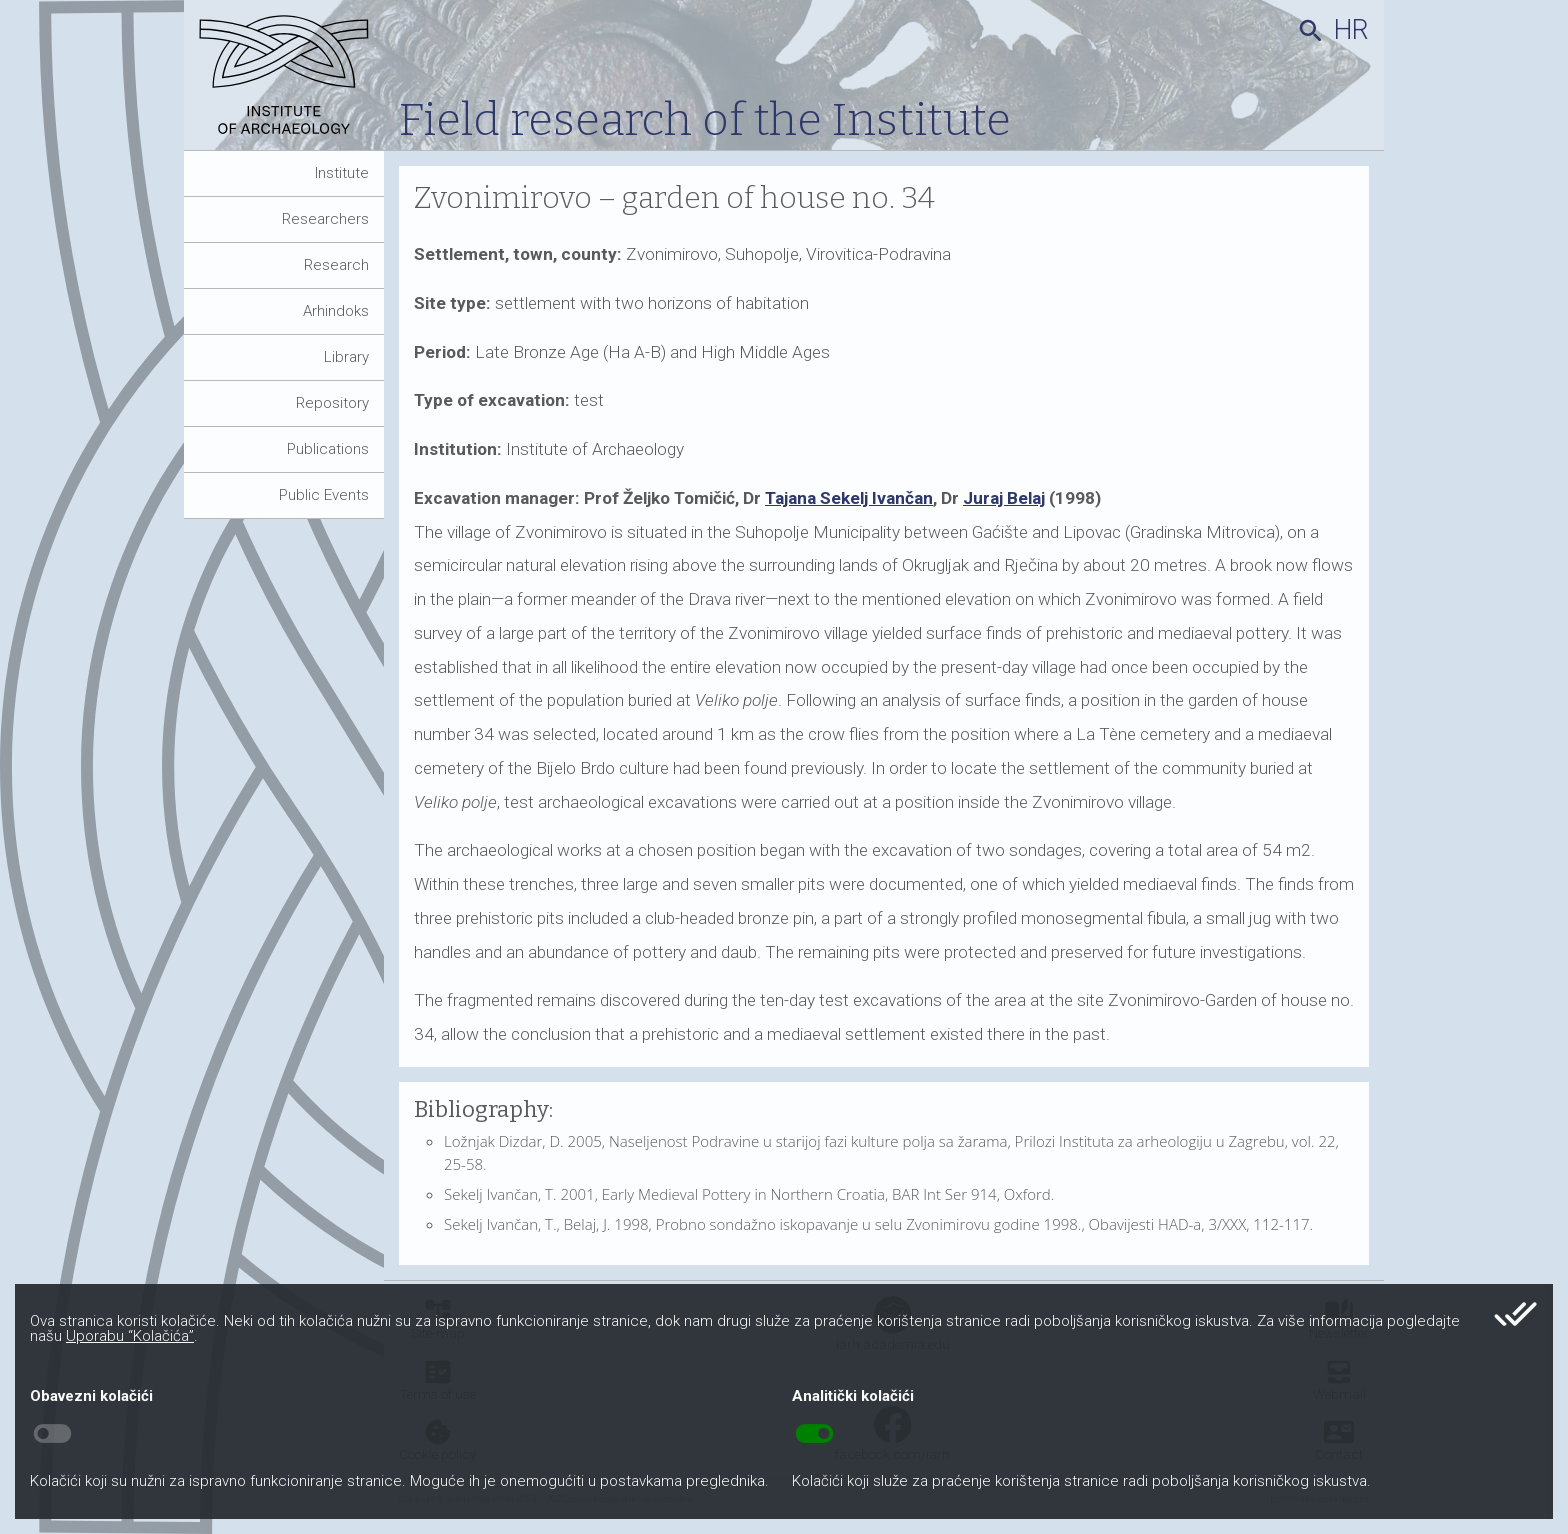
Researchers (325, 219)
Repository (332, 403)
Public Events (324, 495)
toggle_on (814, 1434)
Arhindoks (336, 311)
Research (336, 265)
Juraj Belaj (1004, 498)
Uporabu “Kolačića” (130, 1336)
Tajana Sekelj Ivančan (849, 498)
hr (1351, 30)
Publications (328, 449)
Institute (342, 173)
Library (346, 357)
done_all (1515, 1314)
